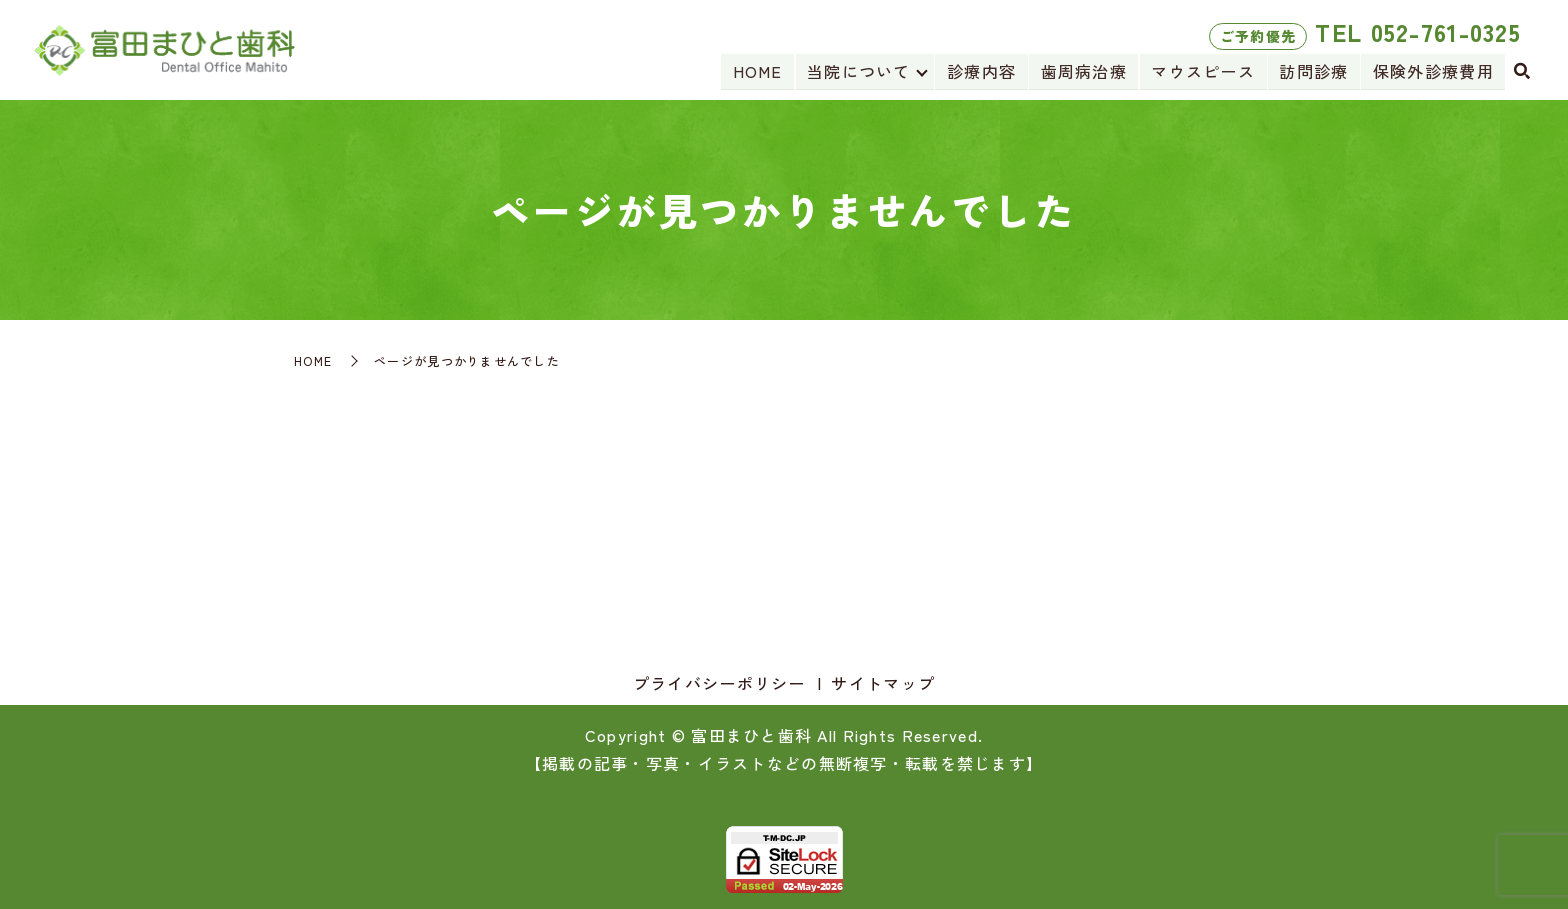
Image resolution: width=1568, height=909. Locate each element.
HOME (761, 71)
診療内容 (984, 71)
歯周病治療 (1086, 71)
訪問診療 (1314, 71)
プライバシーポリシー (719, 683)
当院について (862, 71)
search (1522, 72)
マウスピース (1205, 71)
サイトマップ (883, 683)
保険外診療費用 (1433, 71)
